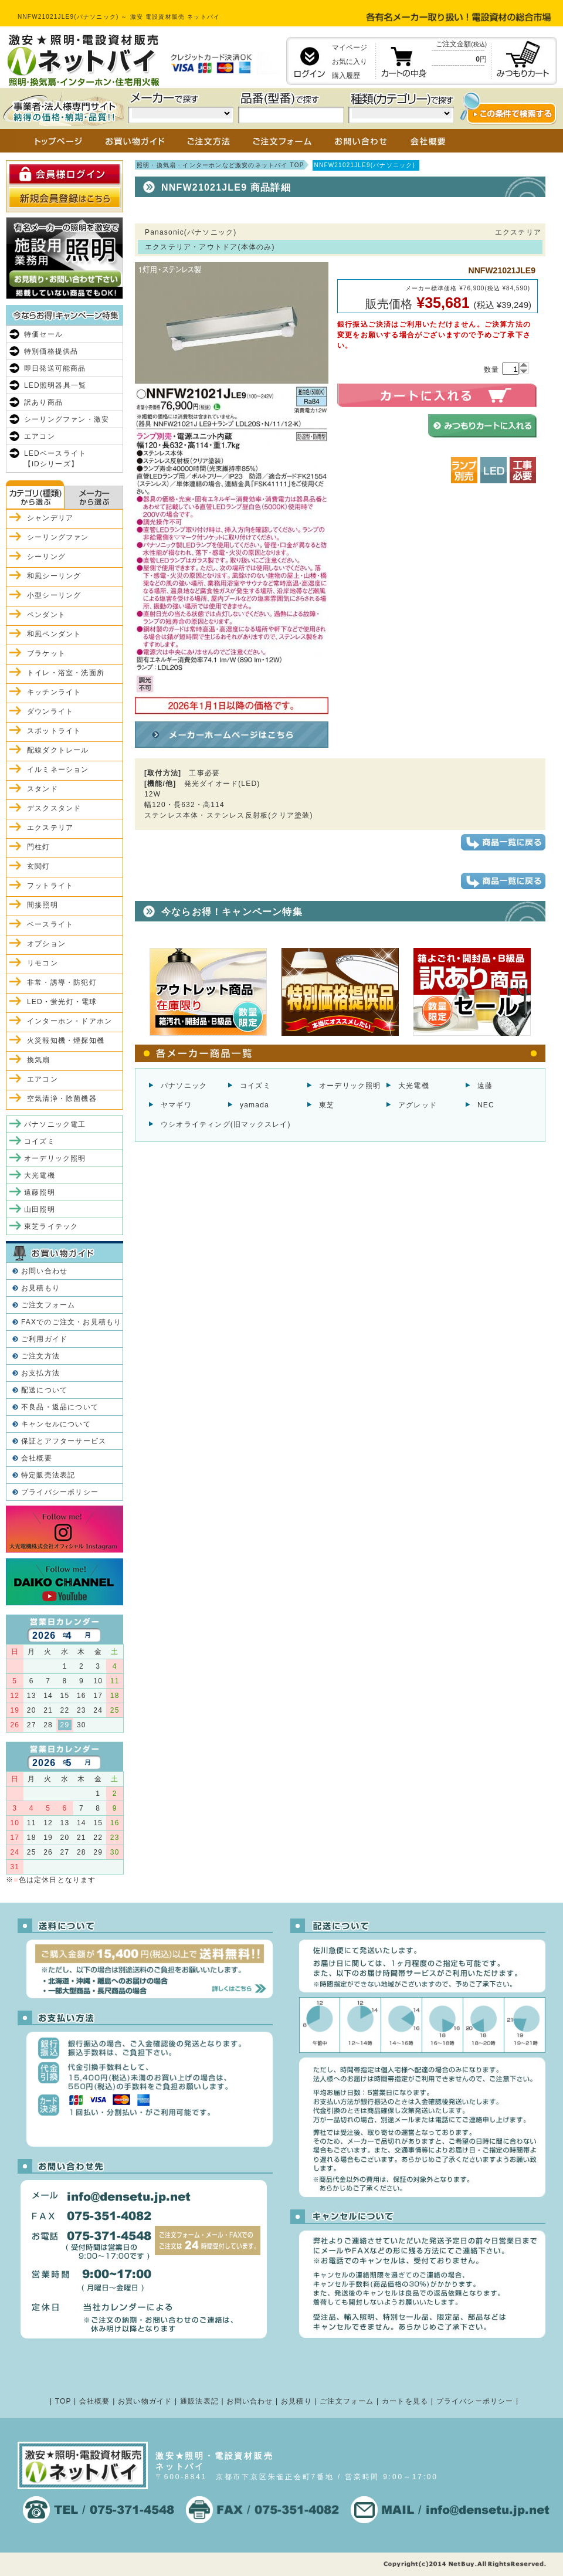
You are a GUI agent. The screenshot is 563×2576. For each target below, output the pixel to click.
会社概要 (36, 1458)
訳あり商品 (43, 402)
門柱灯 (38, 847)
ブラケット (46, 653)
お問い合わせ (44, 1271)
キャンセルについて (56, 1424)
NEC (485, 1105)
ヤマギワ (176, 1105)
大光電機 (413, 1086)
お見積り (296, 2401)
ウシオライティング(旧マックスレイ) (226, 1124)
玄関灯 (38, 866)
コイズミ (255, 1086)
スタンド (42, 789)
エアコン (39, 436)
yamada (254, 1105)
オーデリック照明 (350, 1086)
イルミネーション (58, 769)
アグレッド (417, 1105)
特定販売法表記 (48, 1475)
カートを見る (405, 2401)
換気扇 (38, 1060)
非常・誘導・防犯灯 (62, 982)
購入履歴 (346, 76)
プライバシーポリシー (60, 1492)
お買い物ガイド (145, 2401)
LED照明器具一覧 (55, 385)
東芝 (326, 1105)
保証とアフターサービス (63, 1441)
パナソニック (184, 1086)
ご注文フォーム (48, 1305)
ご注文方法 (40, 1356)
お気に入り (349, 61)
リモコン (42, 963)
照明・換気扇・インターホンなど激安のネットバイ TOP (220, 165)
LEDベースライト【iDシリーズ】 (55, 458)
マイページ (349, 47)
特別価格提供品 (51, 351)
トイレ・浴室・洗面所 (65, 673)
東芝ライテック (51, 1226)
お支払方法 (40, 1373)
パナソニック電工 (55, 1124)
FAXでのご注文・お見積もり (71, 1322)
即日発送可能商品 (55, 368)
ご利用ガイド (44, 1339)
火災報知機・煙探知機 (65, 1040)
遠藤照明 (39, 1192)
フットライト (50, 886)
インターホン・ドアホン (69, 1021)
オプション (46, 944)
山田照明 (39, 1209)
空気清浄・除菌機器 (62, 1098)
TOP (63, 2401)
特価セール (43, 334)
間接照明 (42, 905)
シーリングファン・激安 (66, 419)
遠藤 (485, 1086)
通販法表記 (199, 2401)
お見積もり (40, 1288)
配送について (44, 1390)
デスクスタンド (54, 808)
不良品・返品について (60, 1407)
